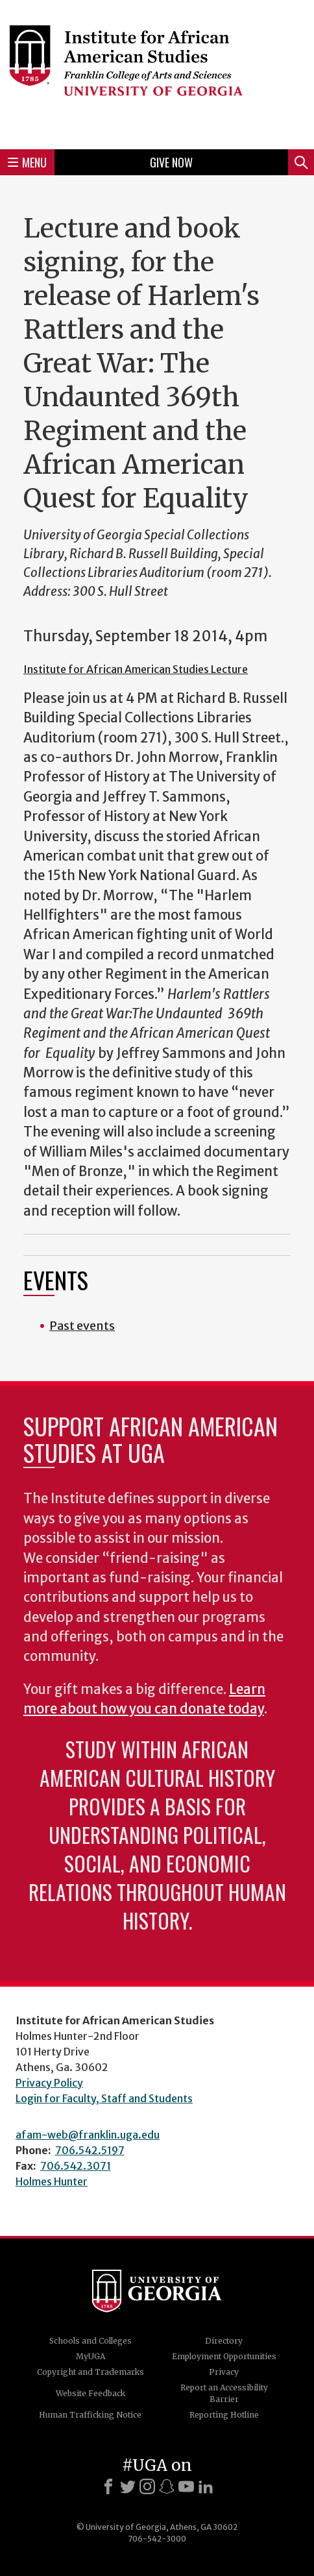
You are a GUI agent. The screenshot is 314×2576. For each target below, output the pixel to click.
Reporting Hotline (224, 2415)
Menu (27, 162)
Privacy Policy (49, 2082)
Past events (82, 1325)
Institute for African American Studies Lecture (135, 669)
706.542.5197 (90, 2150)
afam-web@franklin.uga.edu (88, 2134)
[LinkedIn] (205, 2486)
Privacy (224, 2372)
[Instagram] (147, 2486)
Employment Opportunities (224, 2356)
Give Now (171, 162)
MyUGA (90, 2356)
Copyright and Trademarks (90, 2372)
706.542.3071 (75, 2165)
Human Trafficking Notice (90, 2415)
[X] (128, 2486)
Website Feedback (90, 2393)
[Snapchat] (167, 2486)
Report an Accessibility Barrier (224, 2393)
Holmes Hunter (52, 2181)
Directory (224, 2341)
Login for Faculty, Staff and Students (104, 2098)
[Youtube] (186, 2486)
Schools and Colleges (90, 2341)
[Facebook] (108, 2486)
